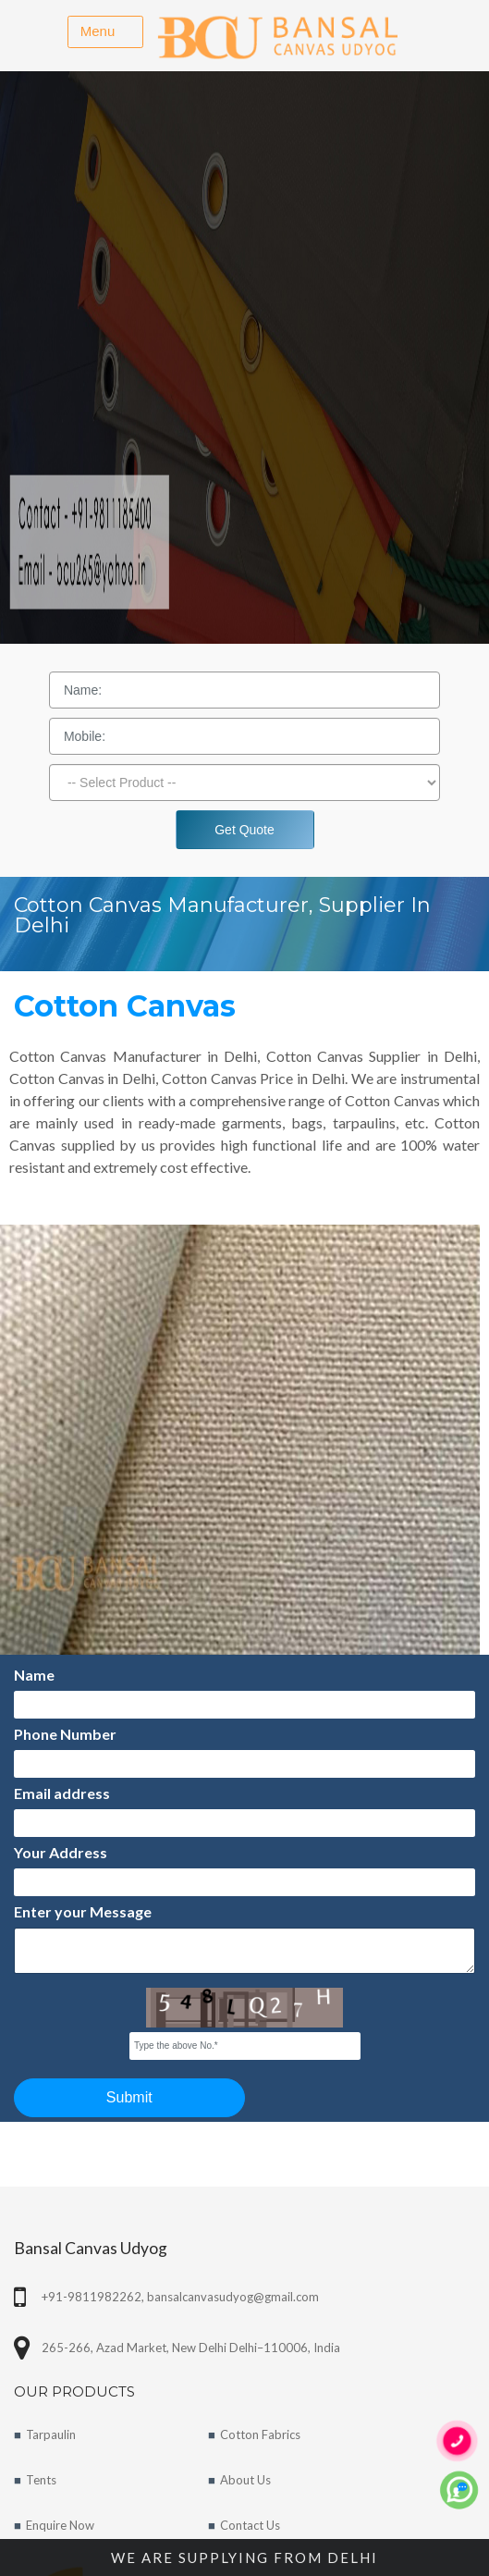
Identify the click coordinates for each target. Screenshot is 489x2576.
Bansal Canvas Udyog (90, 2248)
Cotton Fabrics (260, 2434)
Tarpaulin (51, 2434)
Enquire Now (60, 2525)
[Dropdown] (244, 782)
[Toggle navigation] (104, 32)
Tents (41, 2479)
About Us (245, 2479)
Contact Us (250, 2525)
